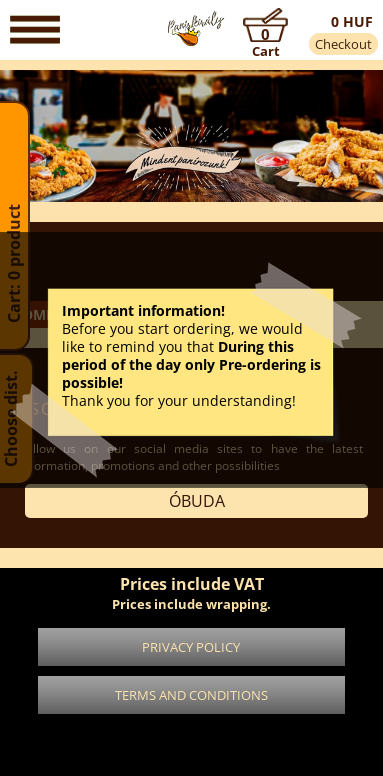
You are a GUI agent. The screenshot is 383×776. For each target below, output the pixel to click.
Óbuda (197, 501)
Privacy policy (191, 647)
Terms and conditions (191, 695)
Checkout (343, 44)
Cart (266, 51)
